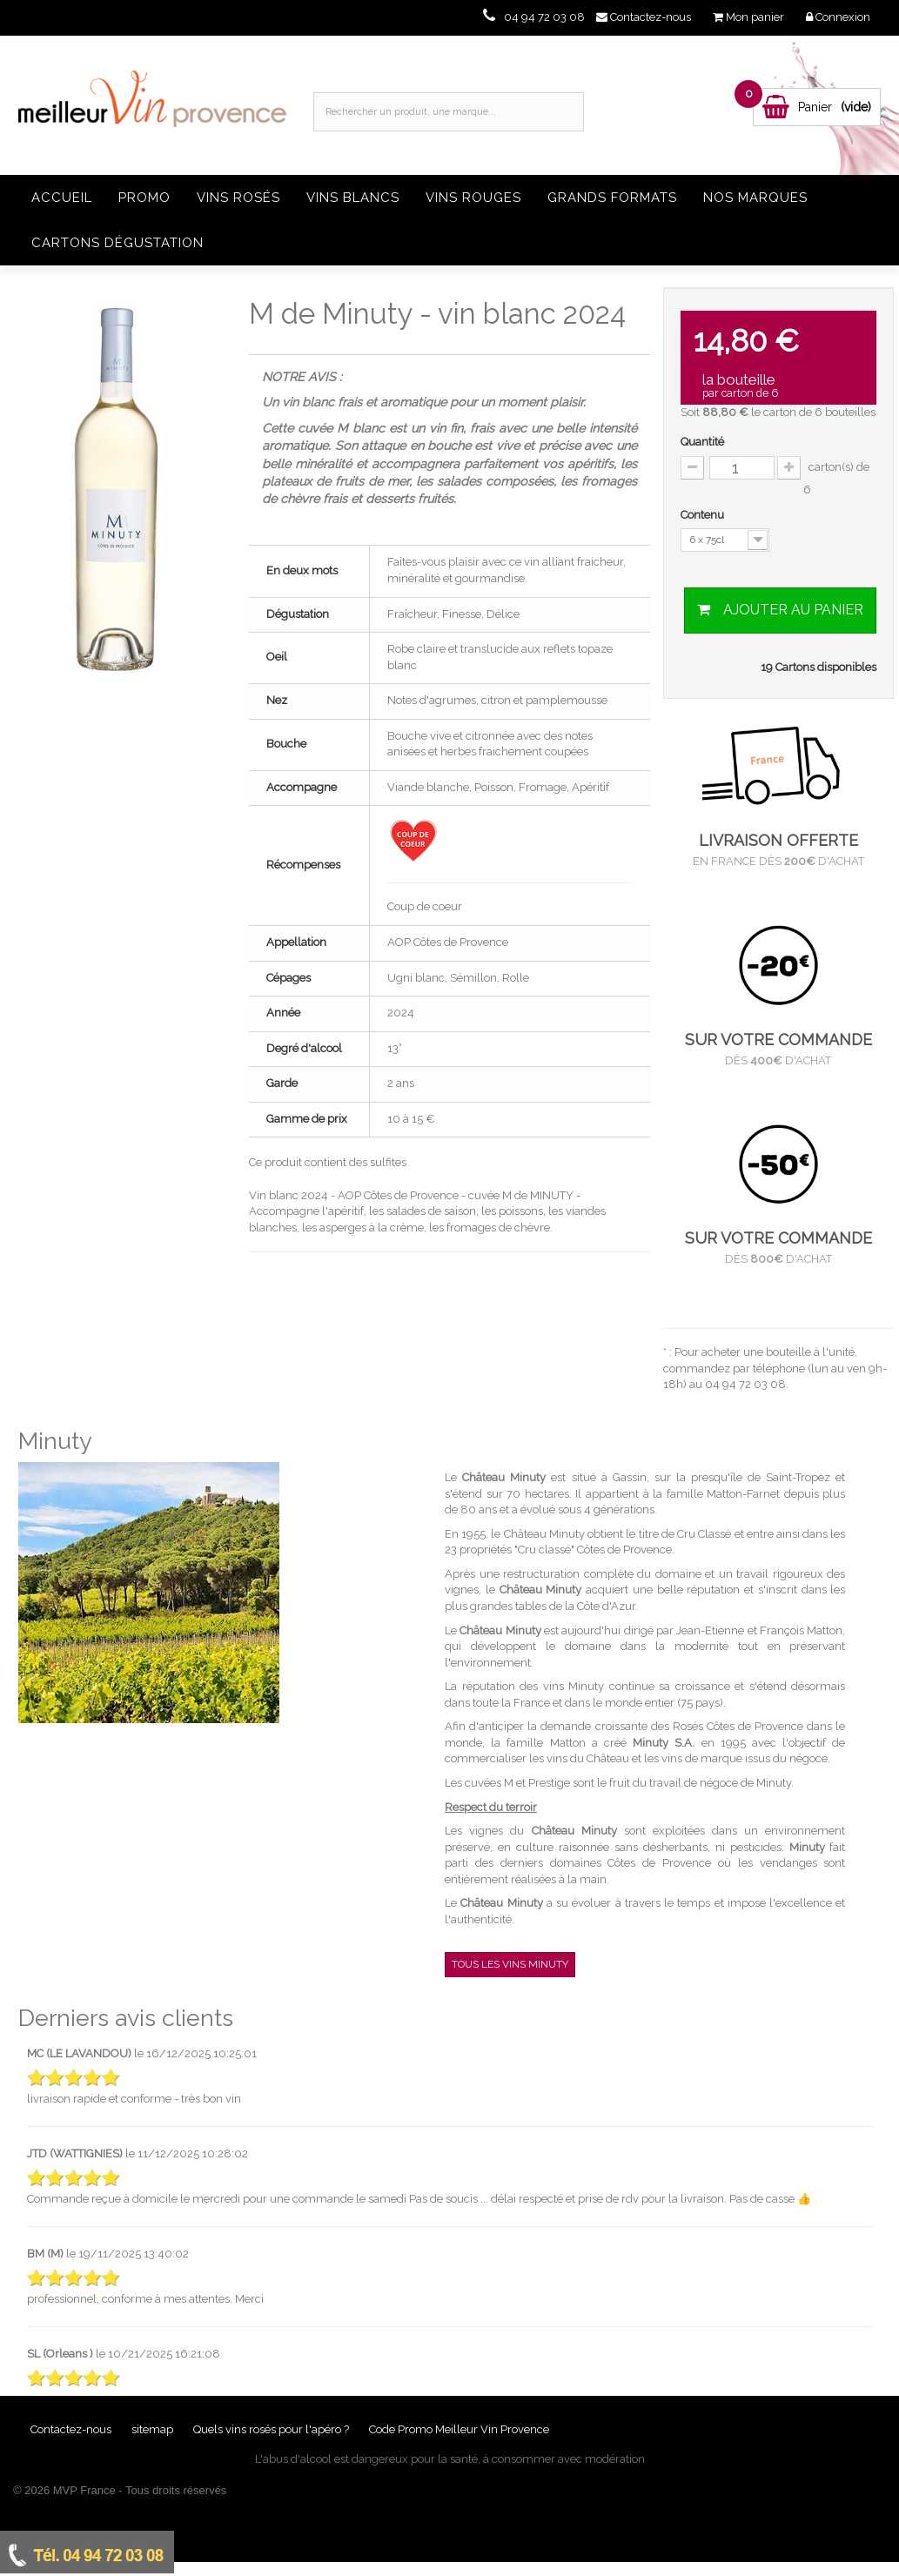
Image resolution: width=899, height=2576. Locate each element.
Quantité (702, 441)
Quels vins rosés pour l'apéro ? (271, 2429)
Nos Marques (755, 197)
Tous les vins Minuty (510, 1964)
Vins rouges (473, 197)
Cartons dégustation (117, 243)
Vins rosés (238, 197)
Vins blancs (352, 197)
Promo (144, 197)
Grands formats (612, 197)
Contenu (704, 514)
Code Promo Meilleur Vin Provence (459, 2429)
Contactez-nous (72, 2429)
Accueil (61, 197)
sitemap (153, 2429)
